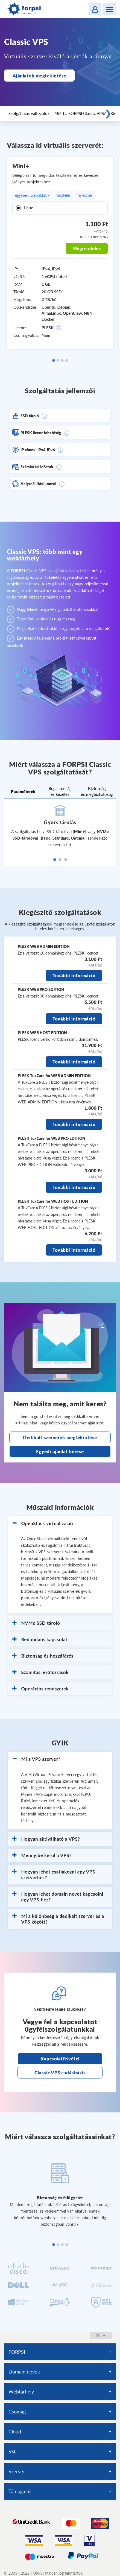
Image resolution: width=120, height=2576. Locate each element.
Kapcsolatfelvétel (60, 2059)
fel (101, 2335)
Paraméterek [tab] (23, 791)
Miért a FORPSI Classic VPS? (80, 113)
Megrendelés (86, 248)
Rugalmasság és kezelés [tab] (60, 791)
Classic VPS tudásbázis (60, 2072)
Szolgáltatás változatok (29, 113)
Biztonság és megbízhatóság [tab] (97, 791)
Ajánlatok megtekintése (39, 76)
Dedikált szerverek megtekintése (60, 1437)
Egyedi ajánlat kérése (60, 1451)
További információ (73, 975)
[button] (60, 1523)
